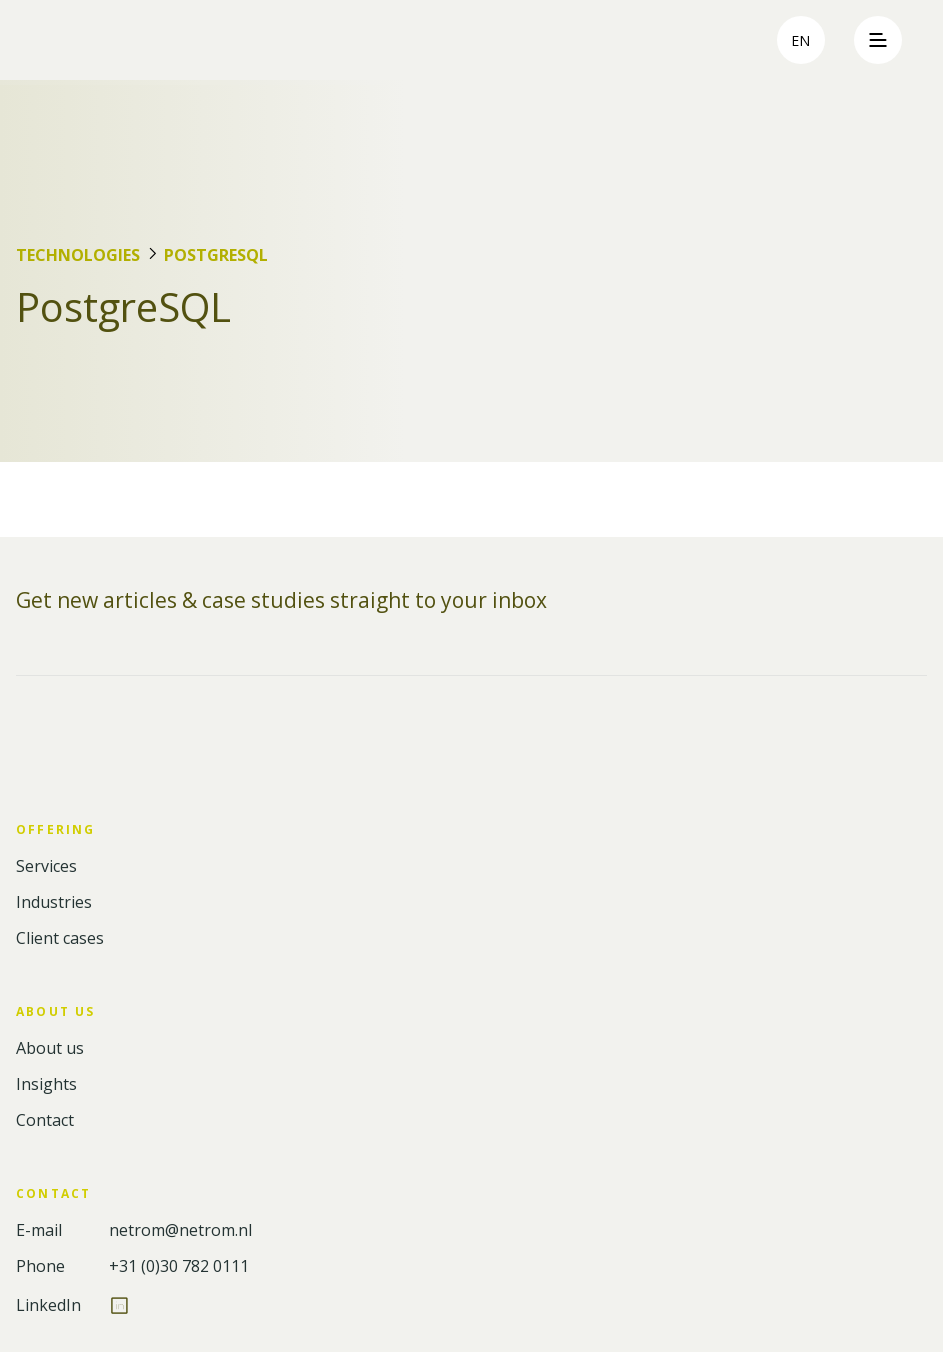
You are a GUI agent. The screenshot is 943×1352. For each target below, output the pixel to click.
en (800, 40)
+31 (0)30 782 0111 (179, 1266)
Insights (46, 1084)
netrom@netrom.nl (180, 1230)
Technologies (78, 255)
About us (50, 1048)
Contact (45, 1120)
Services (46, 866)
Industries (54, 902)
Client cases (60, 938)
